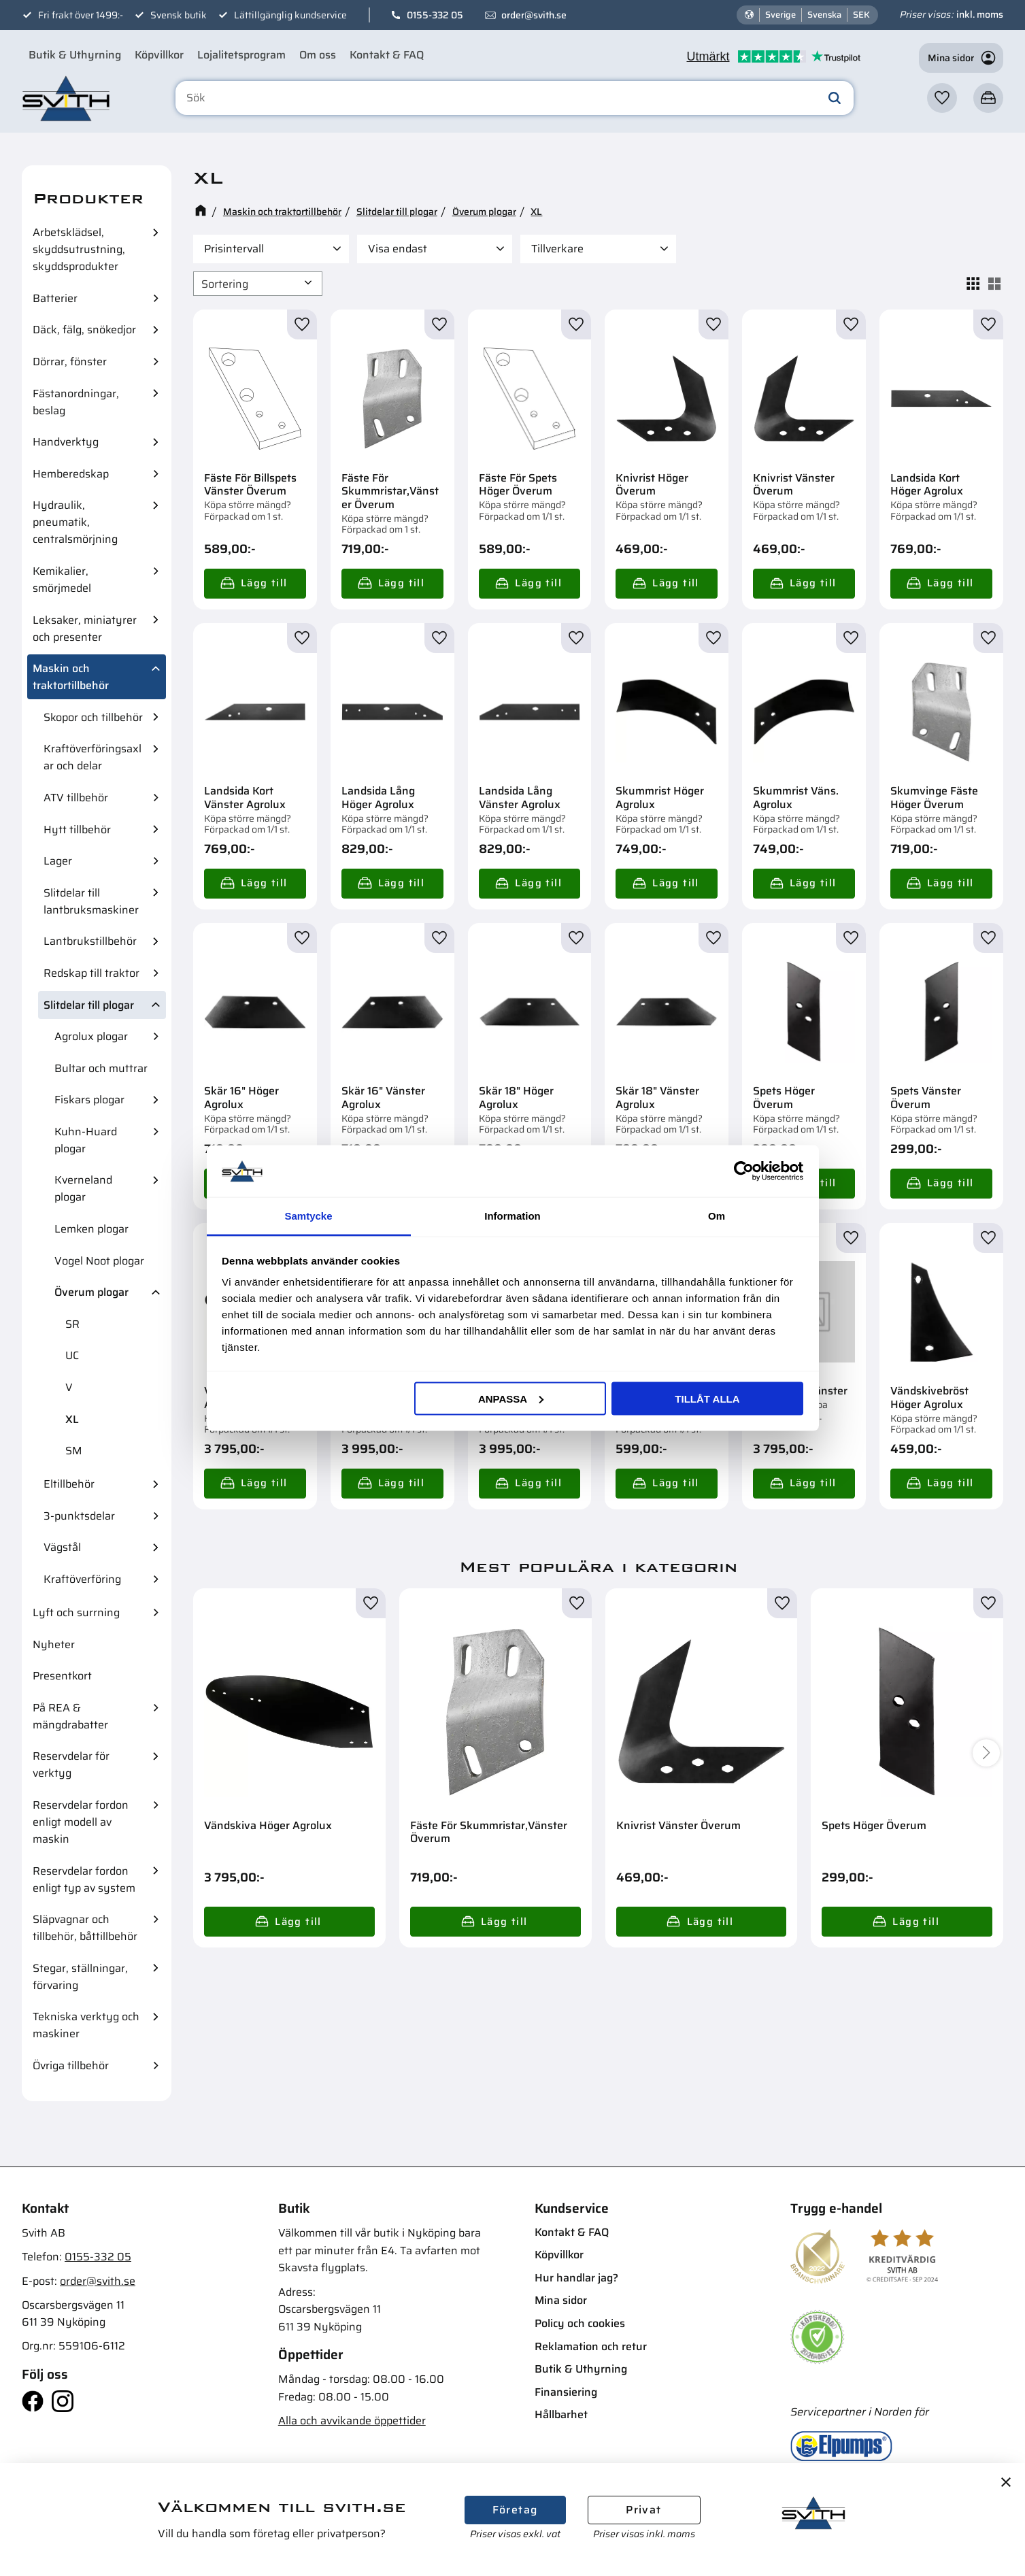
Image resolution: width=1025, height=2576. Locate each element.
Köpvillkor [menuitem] (159, 54)
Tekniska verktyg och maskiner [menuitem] (86, 2025)
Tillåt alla (707, 1398)
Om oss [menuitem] (317, 54)
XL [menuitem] (72, 1419)
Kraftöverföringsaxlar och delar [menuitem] (92, 757)
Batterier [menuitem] (55, 298)
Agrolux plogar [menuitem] (91, 1036)
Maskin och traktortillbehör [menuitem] (71, 677)
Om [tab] (716, 1216)
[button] (942, 98)
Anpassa (510, 1398)
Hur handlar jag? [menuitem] (576, 2277)
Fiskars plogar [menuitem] (89, 1099)
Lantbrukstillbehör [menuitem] (90, 941)
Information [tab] (512, 1216)
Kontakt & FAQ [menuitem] (387, 54)
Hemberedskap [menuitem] (71, 473)
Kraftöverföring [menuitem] (82, 1579)
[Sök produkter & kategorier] (514, 98)
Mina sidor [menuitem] (561, 2300)
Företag (515, 2509)
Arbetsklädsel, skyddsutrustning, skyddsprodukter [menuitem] (79, 249)
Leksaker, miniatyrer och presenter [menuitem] (85, 629)
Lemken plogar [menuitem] (91, 1228)
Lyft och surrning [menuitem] (76, 1612)
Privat (643, 2509)
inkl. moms (979, 14)
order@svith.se (534, 14)
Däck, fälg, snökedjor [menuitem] (84, 329)
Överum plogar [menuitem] (91, 1292)
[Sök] (835, 98)
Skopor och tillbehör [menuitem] (93, 717)
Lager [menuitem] (58, 860)
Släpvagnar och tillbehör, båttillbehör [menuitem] (85, 1928)
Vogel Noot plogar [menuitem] (99, 1260)
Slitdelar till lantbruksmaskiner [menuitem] (91, 901)
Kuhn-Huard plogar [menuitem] (85, 1140)
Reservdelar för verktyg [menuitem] (71, 1764)
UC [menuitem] (72, 1355)
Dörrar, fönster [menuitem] (70, 361)
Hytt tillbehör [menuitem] (77, 829)
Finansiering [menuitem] (566, 2392)
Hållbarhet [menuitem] (561, 2414)
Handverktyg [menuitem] (66, 441)
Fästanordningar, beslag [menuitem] (76, 402)
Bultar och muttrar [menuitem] (101, 1068)
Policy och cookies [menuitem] (580, 2323)
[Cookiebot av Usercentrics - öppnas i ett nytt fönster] (743, 1170)
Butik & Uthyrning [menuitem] (75, 54)
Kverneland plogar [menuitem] (83, 1188)
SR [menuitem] (72, 1324)
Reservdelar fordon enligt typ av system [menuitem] (84, 1879)
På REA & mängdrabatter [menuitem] (70, 1716)
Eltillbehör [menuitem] (69, 1483)
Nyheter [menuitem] (54, 1644)
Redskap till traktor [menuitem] (91, 973)
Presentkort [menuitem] (62, 1675)
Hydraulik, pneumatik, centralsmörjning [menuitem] (75, 522)
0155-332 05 (435, 14)
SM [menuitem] (73, 1450)
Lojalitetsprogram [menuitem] (241, 54)
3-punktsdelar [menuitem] (79, 1515)
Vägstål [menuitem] (62, 1547)
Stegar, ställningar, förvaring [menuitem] (80, 1977)
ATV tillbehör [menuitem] (76, 797)
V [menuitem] (69, 1387)
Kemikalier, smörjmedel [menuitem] (62, 580)
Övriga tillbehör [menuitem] (71, 2065)
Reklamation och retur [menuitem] (591, 2346)
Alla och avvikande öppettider (352, 2420)
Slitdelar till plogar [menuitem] (89, 1005)
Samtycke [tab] (308, 1216)
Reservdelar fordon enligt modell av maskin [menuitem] (81, 1821)
